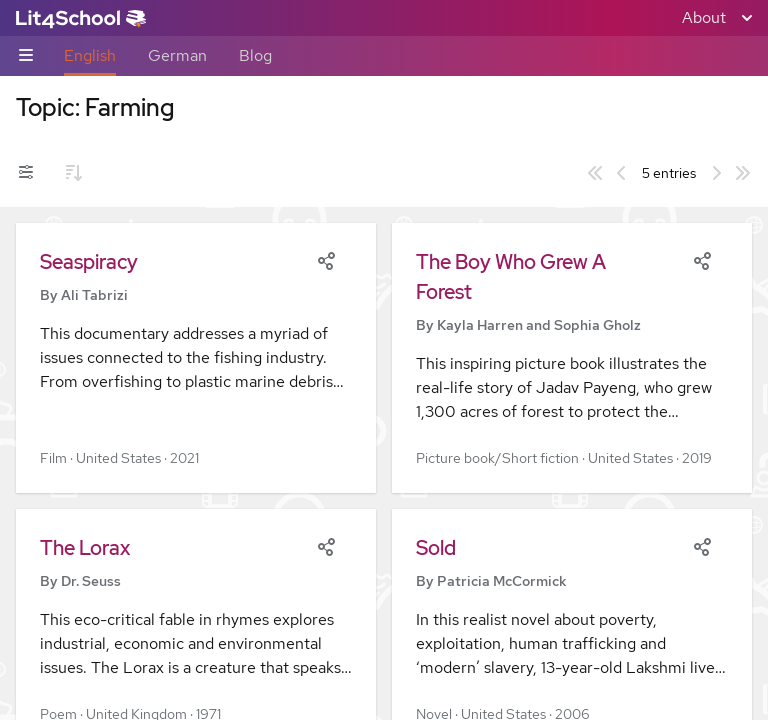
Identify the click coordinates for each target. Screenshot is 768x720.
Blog (255, 55)
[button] (196, 358)
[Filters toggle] (26, 173)
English (90, 55)
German (177, 55)
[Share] (326, 259)
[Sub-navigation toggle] (26, 56)
